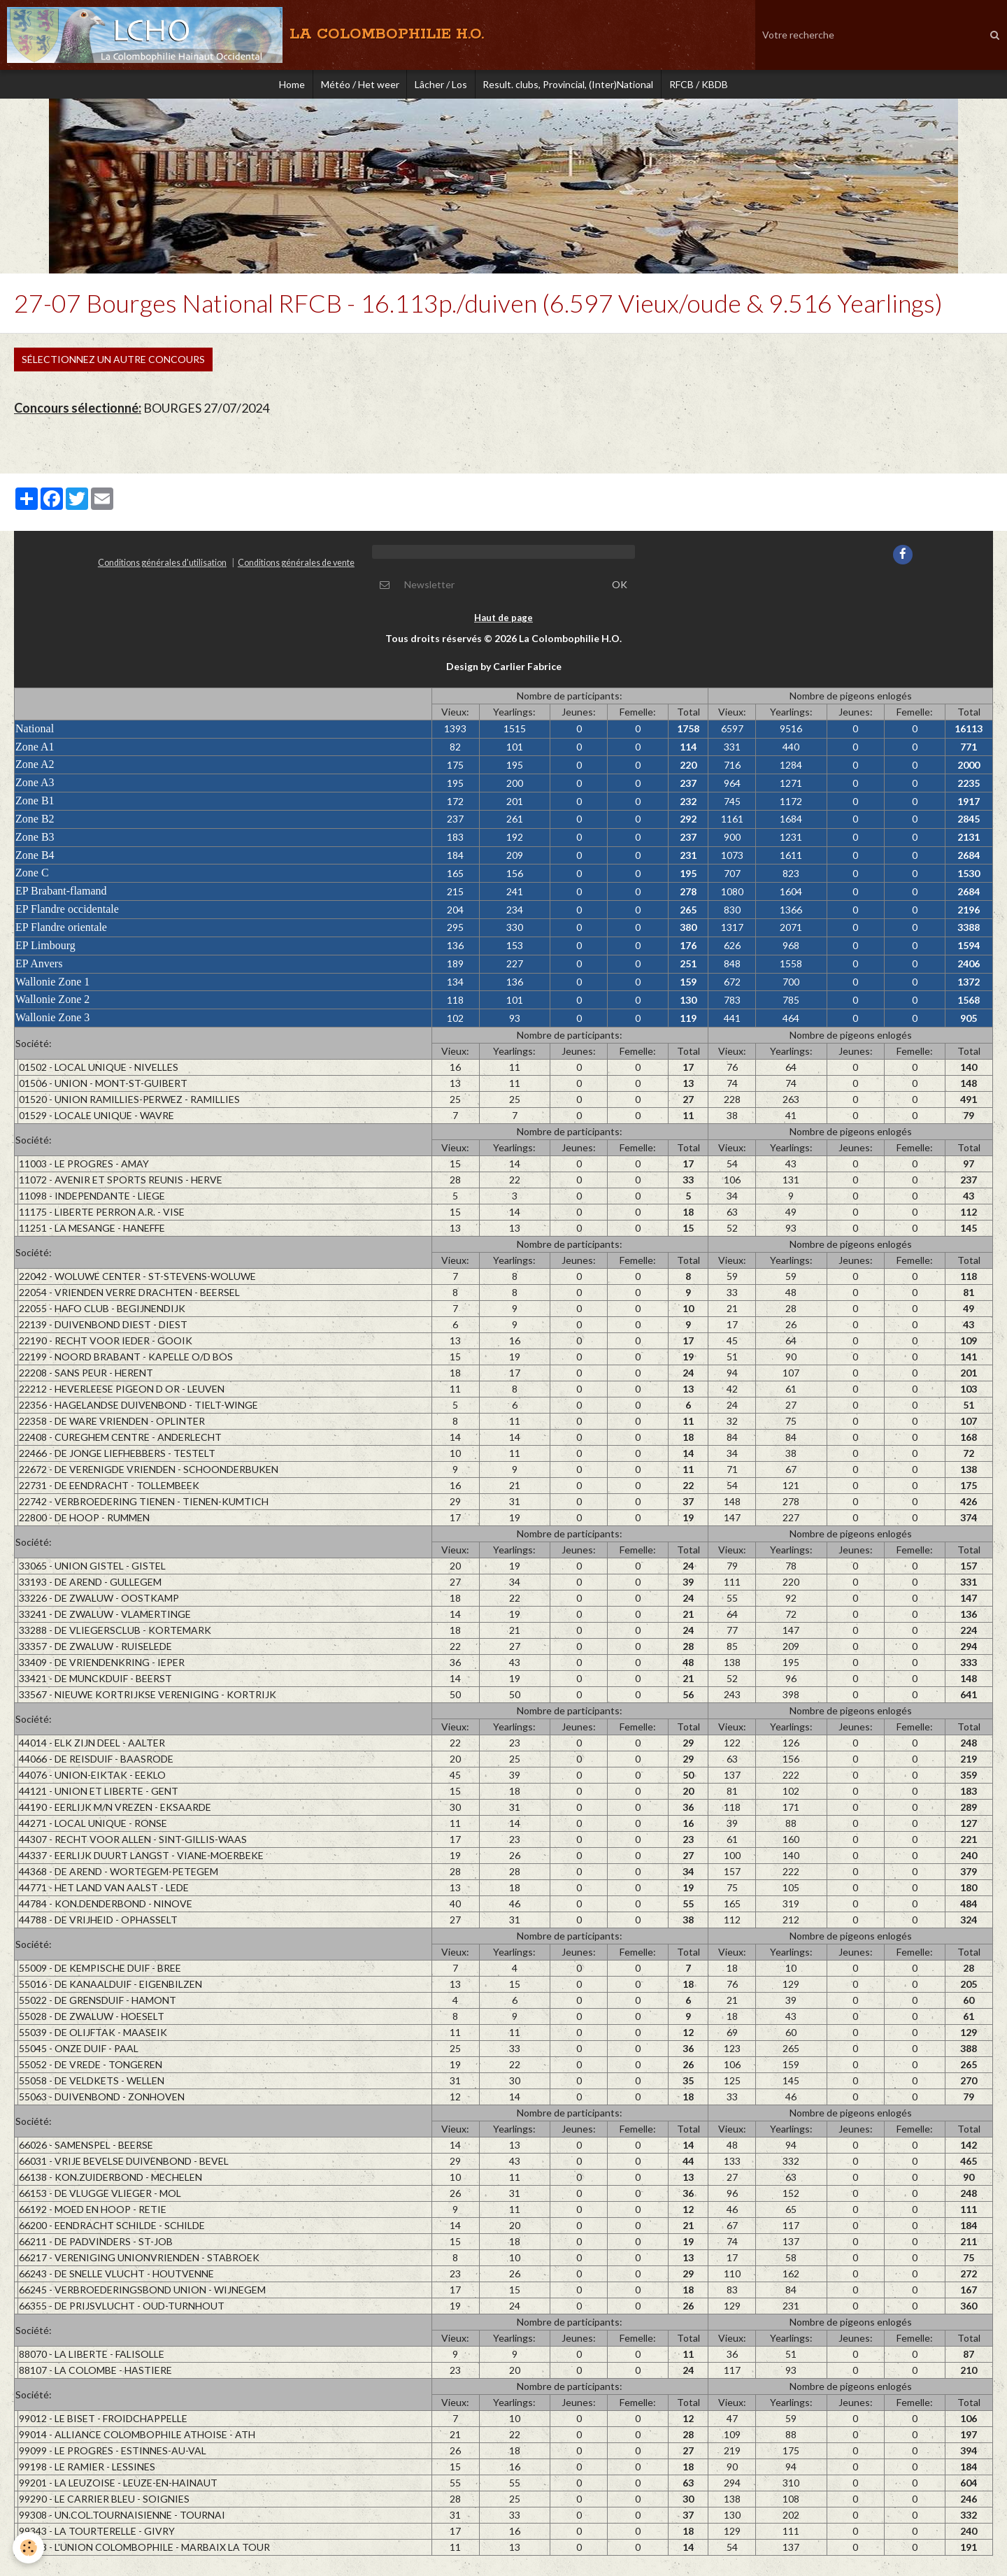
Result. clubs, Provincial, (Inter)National (574, 87)
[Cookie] (29, 2547)
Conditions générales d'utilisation (162, 569)
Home (280, 87)
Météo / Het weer (354, 87)
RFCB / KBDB (710, 87)
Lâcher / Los (441, 87)
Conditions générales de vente (296, 569)
